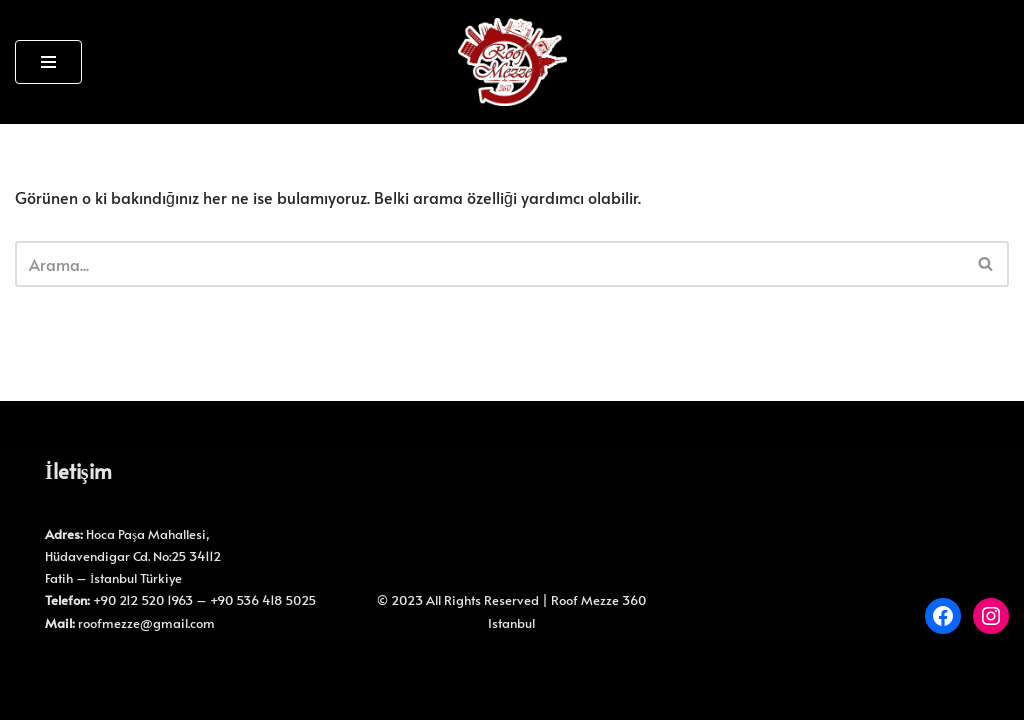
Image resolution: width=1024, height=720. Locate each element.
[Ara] (489, 264)
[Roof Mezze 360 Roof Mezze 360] (512, 62)
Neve (33, 667)
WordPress (105, 667)
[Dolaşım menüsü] (48, 62)
